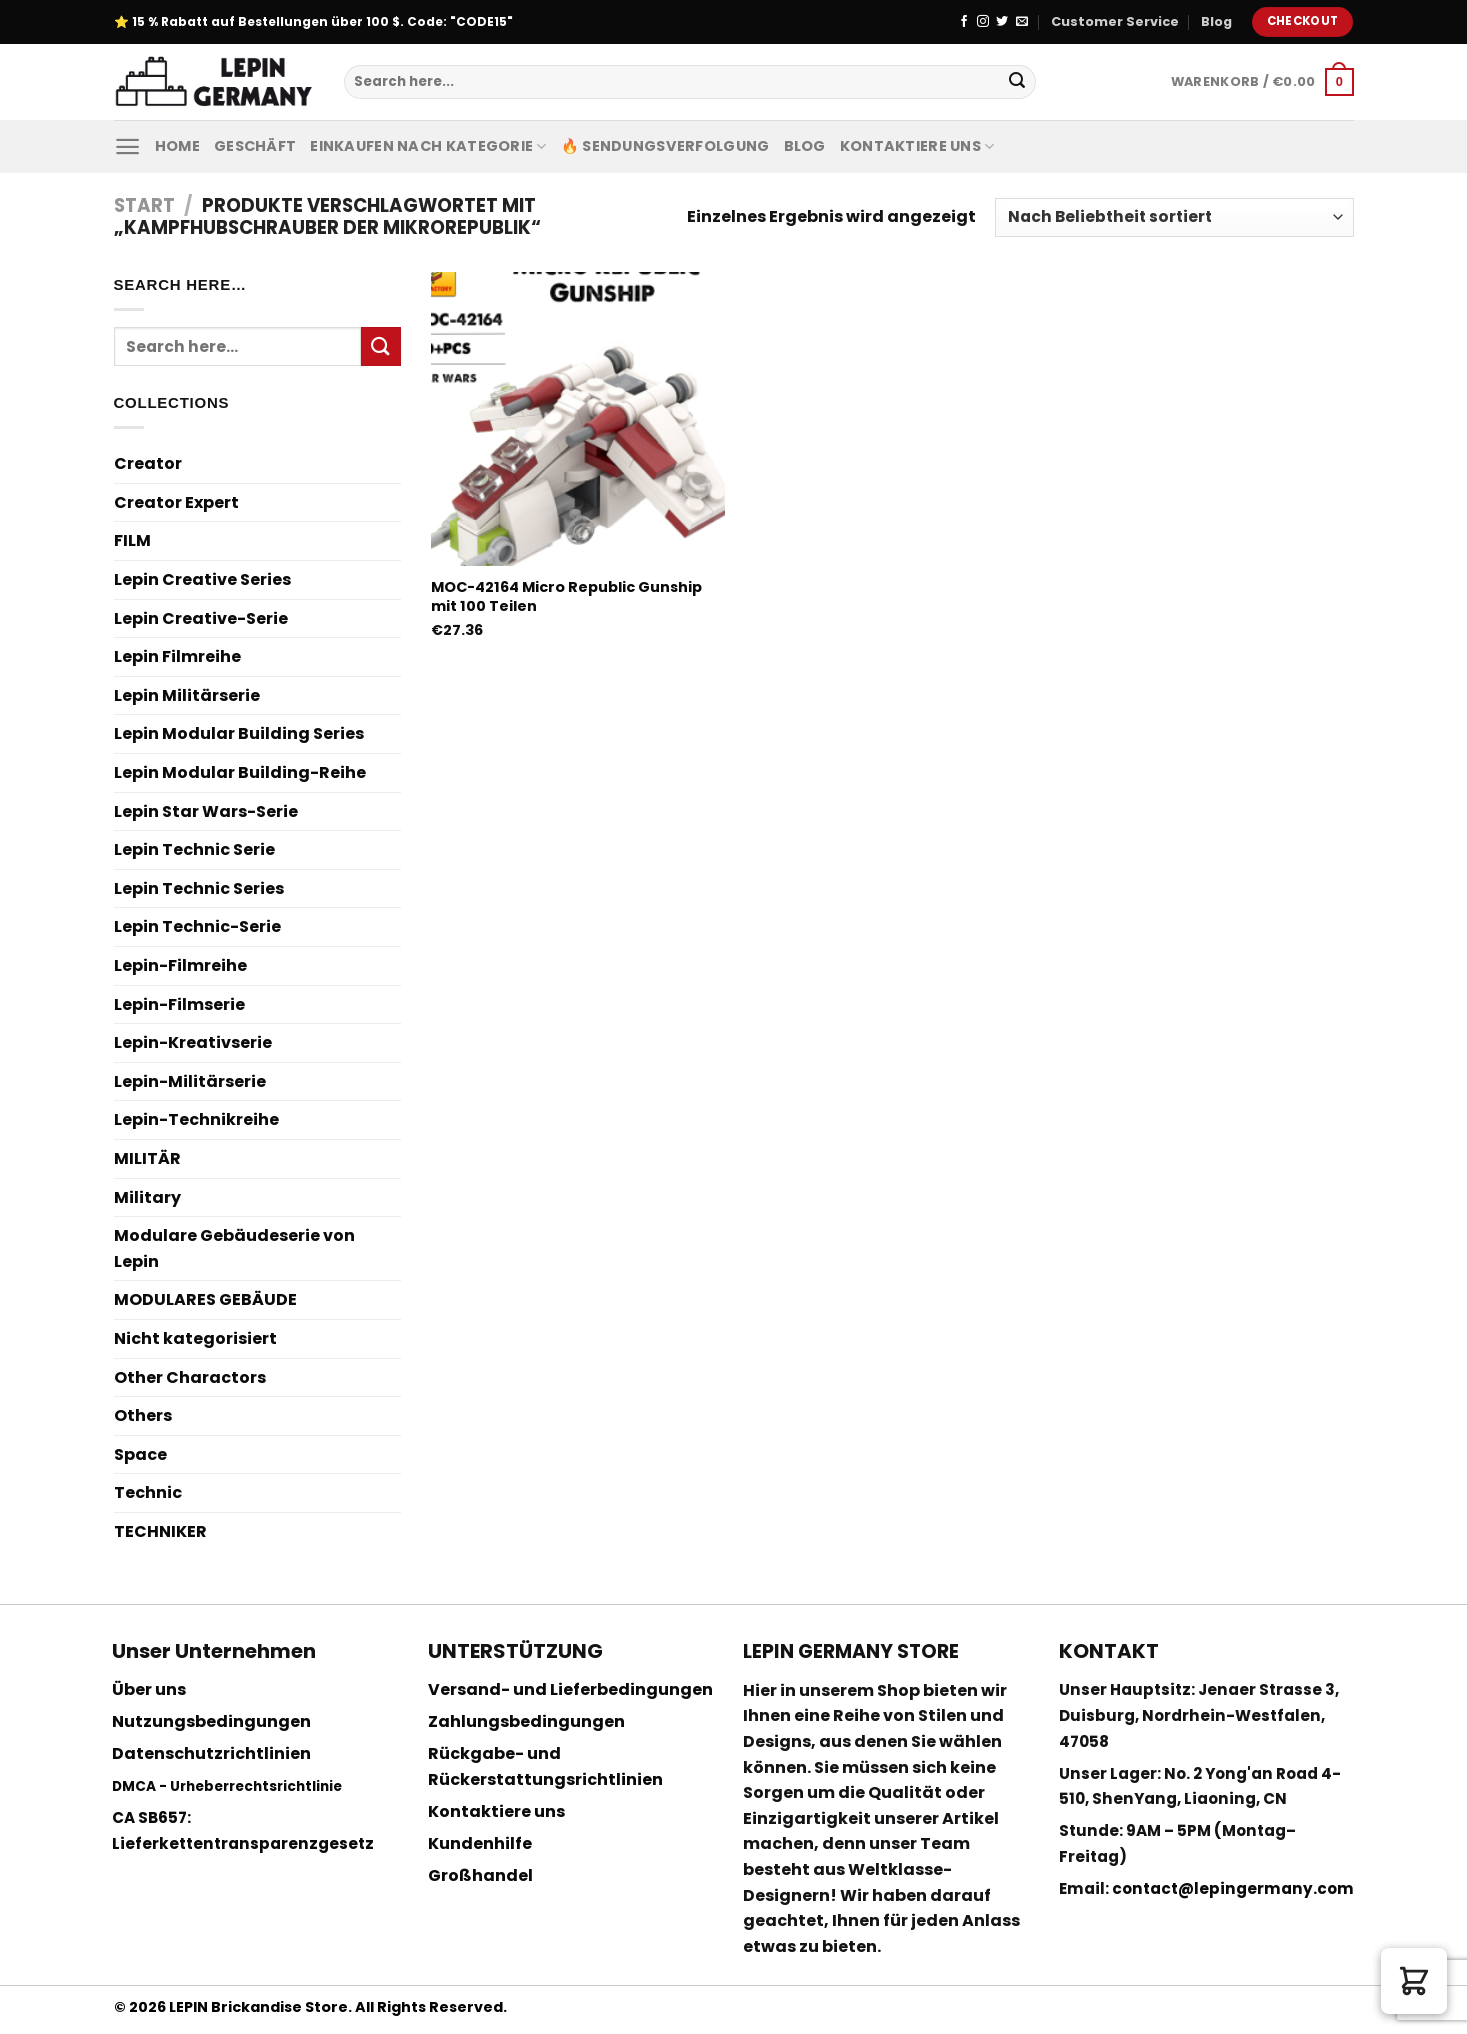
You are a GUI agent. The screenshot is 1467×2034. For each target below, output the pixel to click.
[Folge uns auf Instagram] (983, 22)
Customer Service (1115, 21)
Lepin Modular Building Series (239, 733)
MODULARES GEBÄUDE (205, 1299)
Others (143, 1415)
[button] (1414, 1981)
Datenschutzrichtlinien (211, 1753)
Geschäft (255, 146)
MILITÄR (147, 1158)
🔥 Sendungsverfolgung (665, 146)
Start (144, 205)
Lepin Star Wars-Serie (206, 811)
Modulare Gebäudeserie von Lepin (234, 1248)
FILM (132, 540)
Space (140, 1454)
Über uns (149, 1689)
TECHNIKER (160, 1531)
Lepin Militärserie (187, 695)
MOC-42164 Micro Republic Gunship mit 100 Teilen (566, 596)
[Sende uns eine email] (1022, 22)
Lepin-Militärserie (190, 1081)
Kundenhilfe (480, 1843)
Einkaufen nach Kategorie (428, 146)
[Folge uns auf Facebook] (964, 22)
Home (177, 146)
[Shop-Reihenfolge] (1174, 217)
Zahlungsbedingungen (526, 1721)
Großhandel (480, 1875)
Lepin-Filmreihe (180, 965)
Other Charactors (190, 1377)
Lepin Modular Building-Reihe (240, 772)
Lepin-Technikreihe (196, 1119)
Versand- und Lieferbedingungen (570, 1689)
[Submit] (1017, 82)
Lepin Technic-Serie (197, 926)
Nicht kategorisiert (195, 1338)
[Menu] (127, 146)
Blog (1216, 21)
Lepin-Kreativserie (193, 1042)
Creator (148, 463)
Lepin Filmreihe (177, 656)
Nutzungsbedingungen (211, 1721)
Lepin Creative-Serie (201, 618)
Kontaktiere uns (917, 146)
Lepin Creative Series (202, 579)
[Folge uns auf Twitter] (1002, 22)
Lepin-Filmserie (179, 1004)
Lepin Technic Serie (194, 849)
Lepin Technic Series (199, 888)
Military (147, 1197)
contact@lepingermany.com (1233, 1888)
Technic (148, 1492)
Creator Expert (176, 502)
